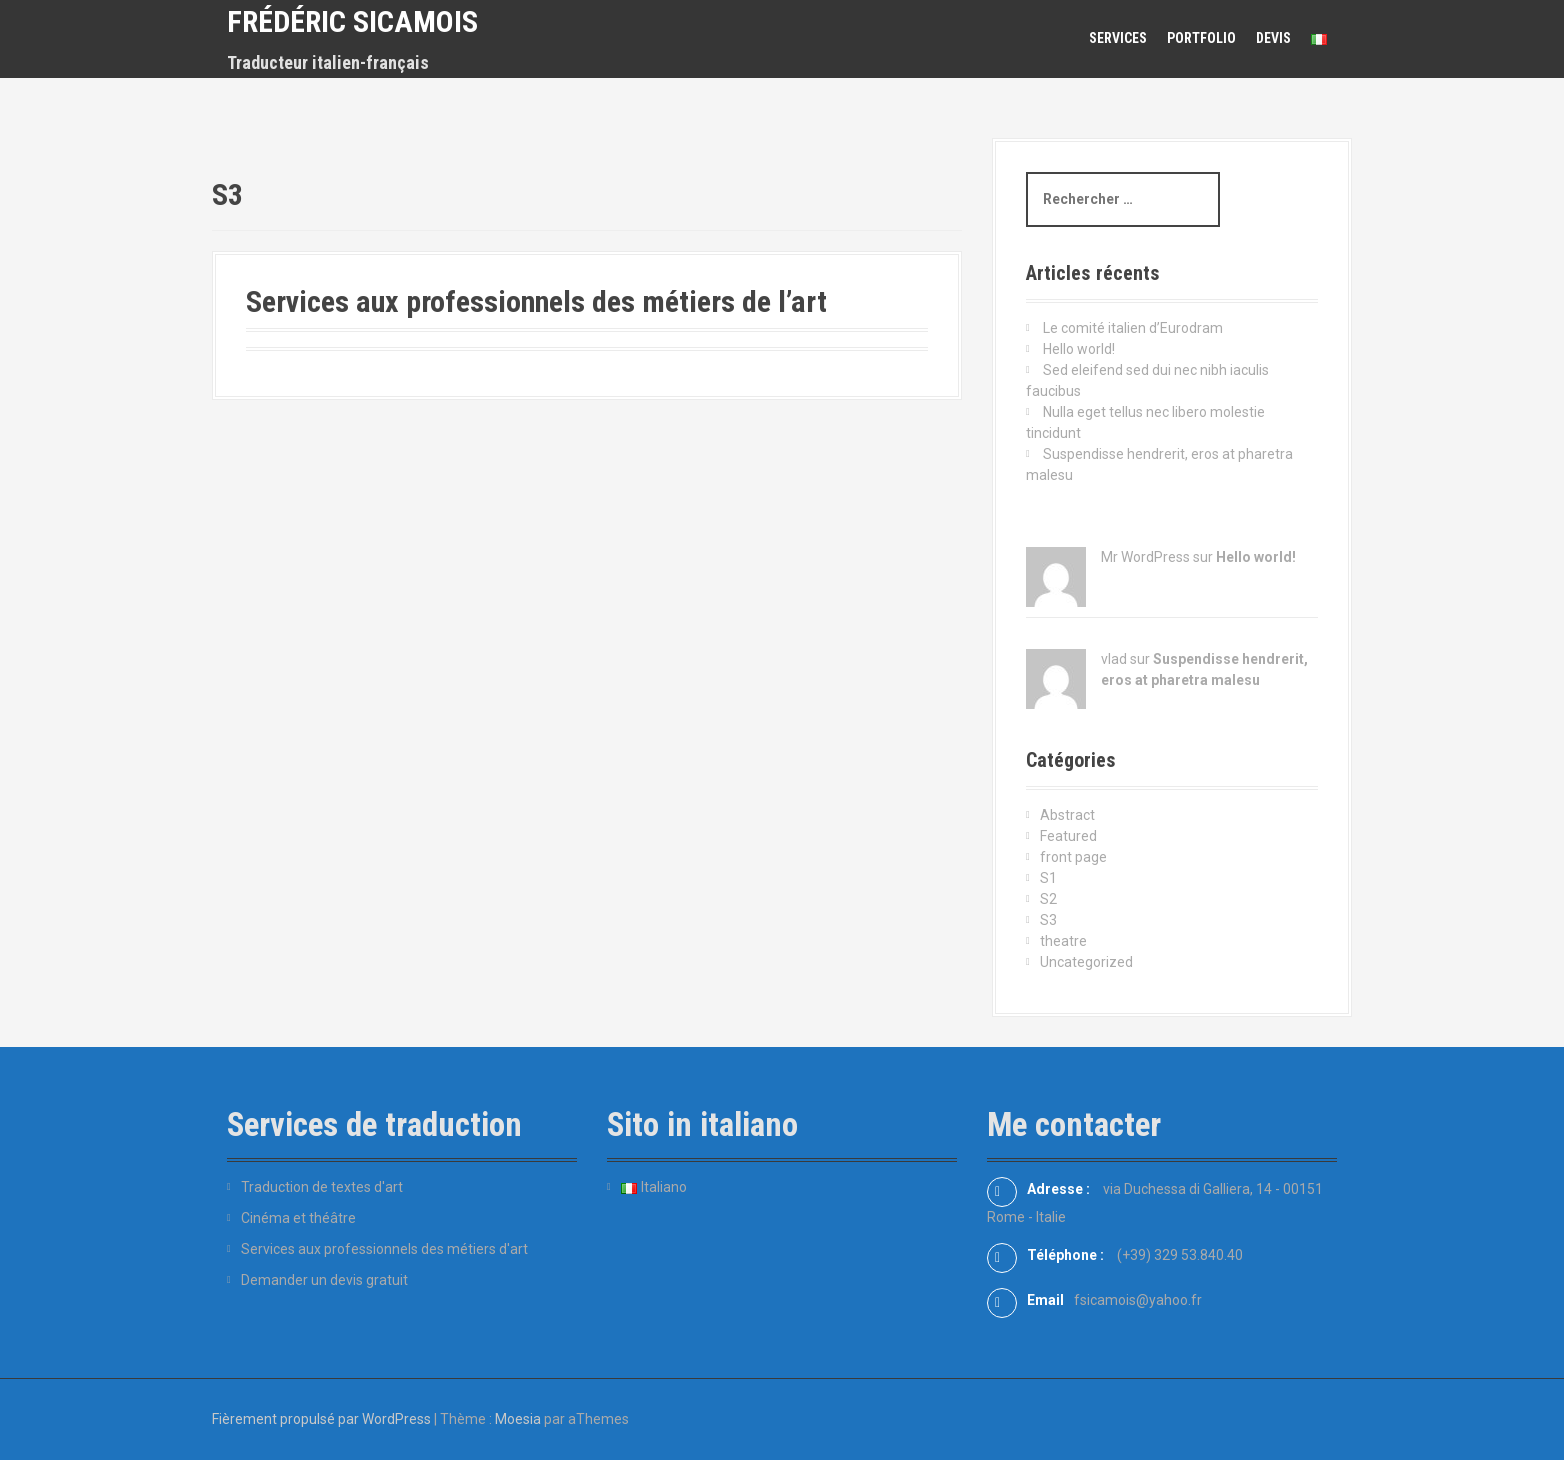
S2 (1048, 899)
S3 (1048, 920)
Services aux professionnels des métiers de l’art (536, 301)
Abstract (1067, 815)
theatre (1063, 941)
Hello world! (1079, 349)
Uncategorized (1086, 962)
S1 (1048, 878)
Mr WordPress (1145, 557)
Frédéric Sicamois (352, 21)
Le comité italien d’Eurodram (1133, 328)
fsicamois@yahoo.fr (1138, 1300)
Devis (1273, 38)
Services (1118, 38)
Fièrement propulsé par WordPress (321, 1419)
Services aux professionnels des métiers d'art (384, 1249)
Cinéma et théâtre (298, 1218)
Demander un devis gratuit (324, 1280)
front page (1073, 857)
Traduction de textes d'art (322, 1187)
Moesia (518, 1419)
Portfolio (1201, 38)
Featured (1068, 836)
